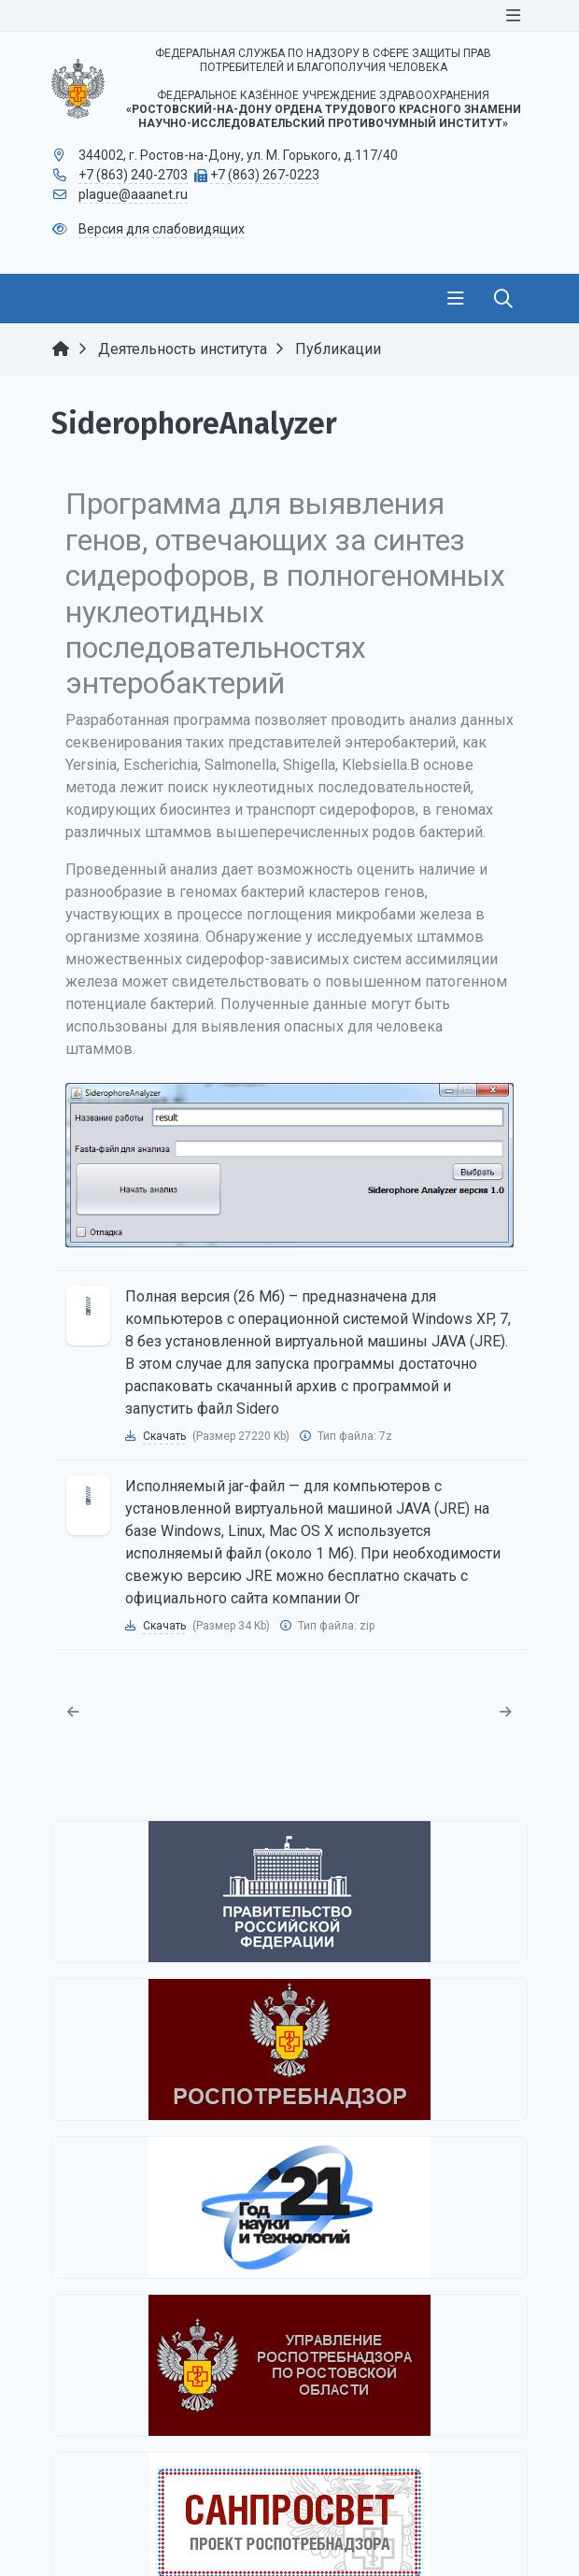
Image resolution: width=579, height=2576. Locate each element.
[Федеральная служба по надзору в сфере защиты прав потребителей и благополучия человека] (289, 2049)
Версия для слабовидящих (161, 228)
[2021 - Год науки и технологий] (289, 2207)
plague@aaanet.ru (133, 194)
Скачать (164, 1436)
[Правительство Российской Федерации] (289, 1891)
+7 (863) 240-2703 (133, 174)
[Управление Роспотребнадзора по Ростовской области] (289, 2365)
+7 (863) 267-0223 (264, 174)
